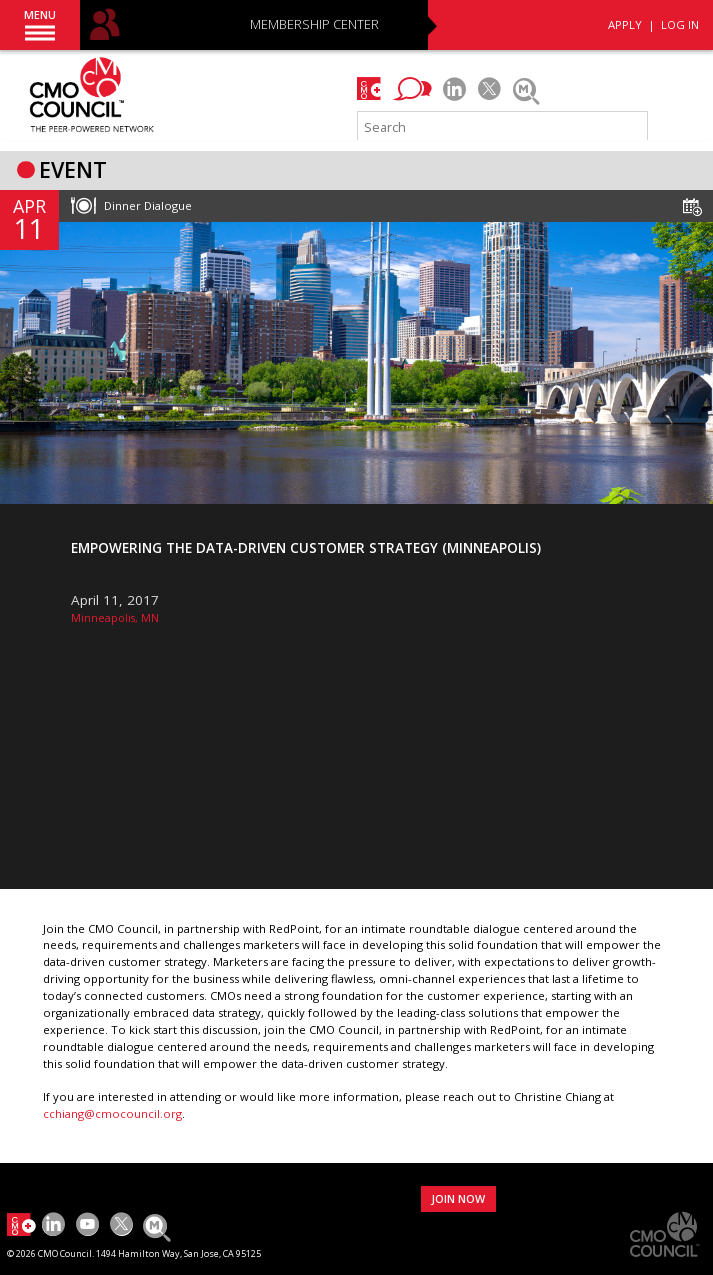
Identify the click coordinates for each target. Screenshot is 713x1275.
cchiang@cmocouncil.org (112, 1113)
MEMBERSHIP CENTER (314, 25)
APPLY (625, 24)
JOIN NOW (458, 1198)
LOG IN (680, 24)
